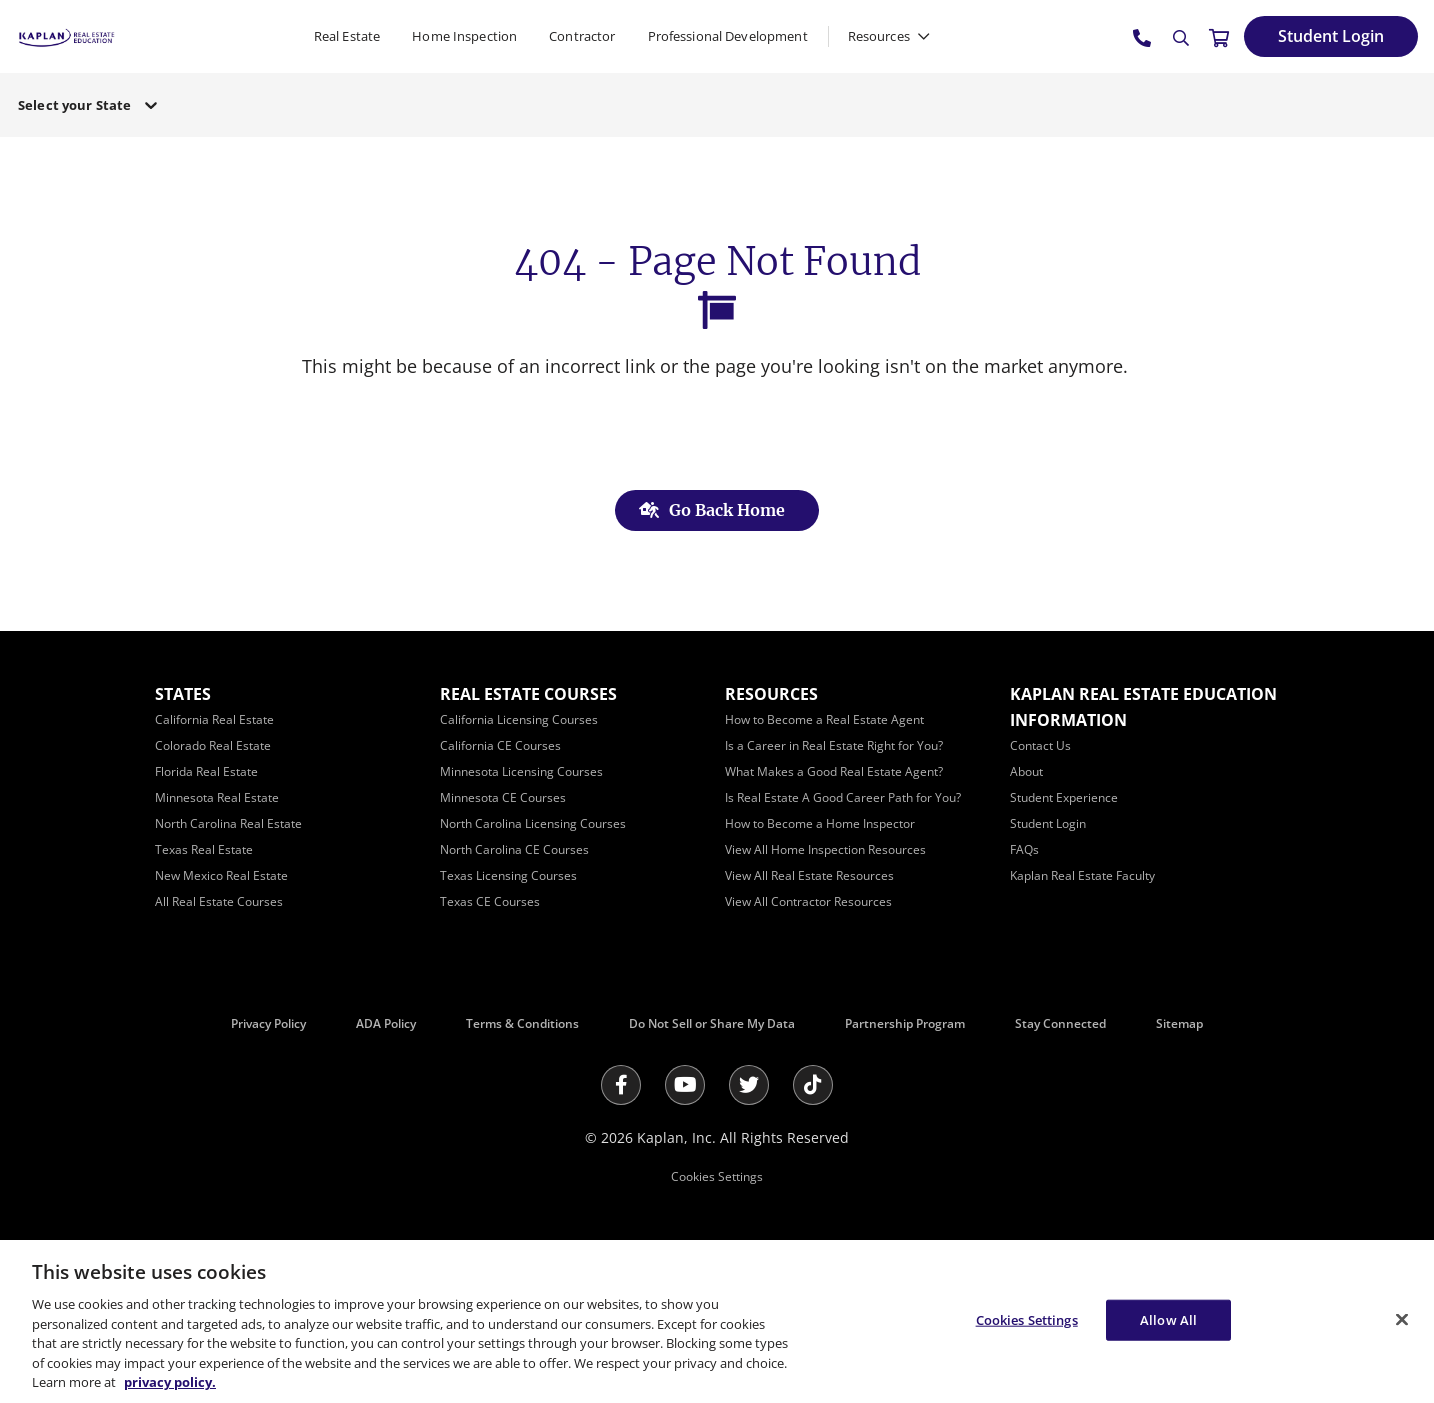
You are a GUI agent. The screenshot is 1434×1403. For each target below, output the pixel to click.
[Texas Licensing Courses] (508, 875)
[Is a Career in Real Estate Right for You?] (834, 745)
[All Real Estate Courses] (219, 901)
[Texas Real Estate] (204, 849)
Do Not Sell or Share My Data (712, 1023)
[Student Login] (1331, 36)
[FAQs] (1024, 849)
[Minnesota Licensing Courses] (521, 771)
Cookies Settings (717, 1176)
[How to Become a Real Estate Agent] (824, 719)
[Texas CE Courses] (490, 901)
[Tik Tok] (813, 1085)
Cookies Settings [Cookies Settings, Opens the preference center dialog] (1027, 1319)
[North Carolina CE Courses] (514, 849)
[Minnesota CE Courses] (503, 797)
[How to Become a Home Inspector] (820, 823)
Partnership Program (905, 1023)
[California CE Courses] (500, 745)
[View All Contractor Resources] (808, 901)
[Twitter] (749, 1085)
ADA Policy (386, 1023)
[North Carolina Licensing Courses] (533, 823)
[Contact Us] (1040, 745)
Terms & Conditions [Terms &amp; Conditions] (522, 1023)
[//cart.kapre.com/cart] (1219, 37)
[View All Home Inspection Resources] (825, 849)
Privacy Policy (268, 1023)
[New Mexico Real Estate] (221, 875)
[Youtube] (685, 1085)
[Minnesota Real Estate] (217, 797)
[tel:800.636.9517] (1143, 37)
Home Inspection (464, 36)
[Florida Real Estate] (206, 771)
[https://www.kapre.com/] (66, 35)
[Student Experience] (1064, 797)
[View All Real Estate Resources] (809, 875)
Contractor (582, 36)
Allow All (1168, 1319)
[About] (1026, 771)
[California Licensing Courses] (519, 719)
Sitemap (1179, 1023)
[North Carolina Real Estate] (228, 823)
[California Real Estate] (214, 719)
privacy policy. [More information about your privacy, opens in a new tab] (170, 1382)
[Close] (1402, 1319)
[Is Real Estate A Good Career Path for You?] (843, 797)
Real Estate (347, 36)
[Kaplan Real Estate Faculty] (1082, 875)
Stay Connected (1060, 1023)
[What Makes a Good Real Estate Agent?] (834, 771)
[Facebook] (621, 1085)
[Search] (1181, 38)
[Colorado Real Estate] (213, 745)
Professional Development (728, 36)
